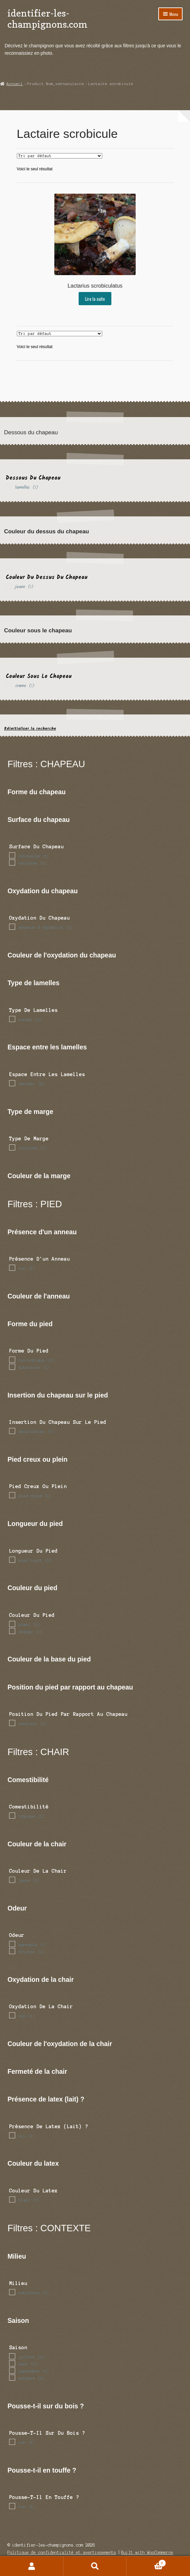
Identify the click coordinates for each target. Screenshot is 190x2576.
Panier (146, 2562)
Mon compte (31, 2566)
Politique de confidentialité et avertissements (61, 2552)
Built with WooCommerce (147, 2552)
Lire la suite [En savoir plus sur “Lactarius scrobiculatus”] (95, 298)
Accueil (14, 84)
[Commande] (59, 156)
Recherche (95, 2566)
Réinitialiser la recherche (30, 728)
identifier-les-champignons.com (47, 18)
